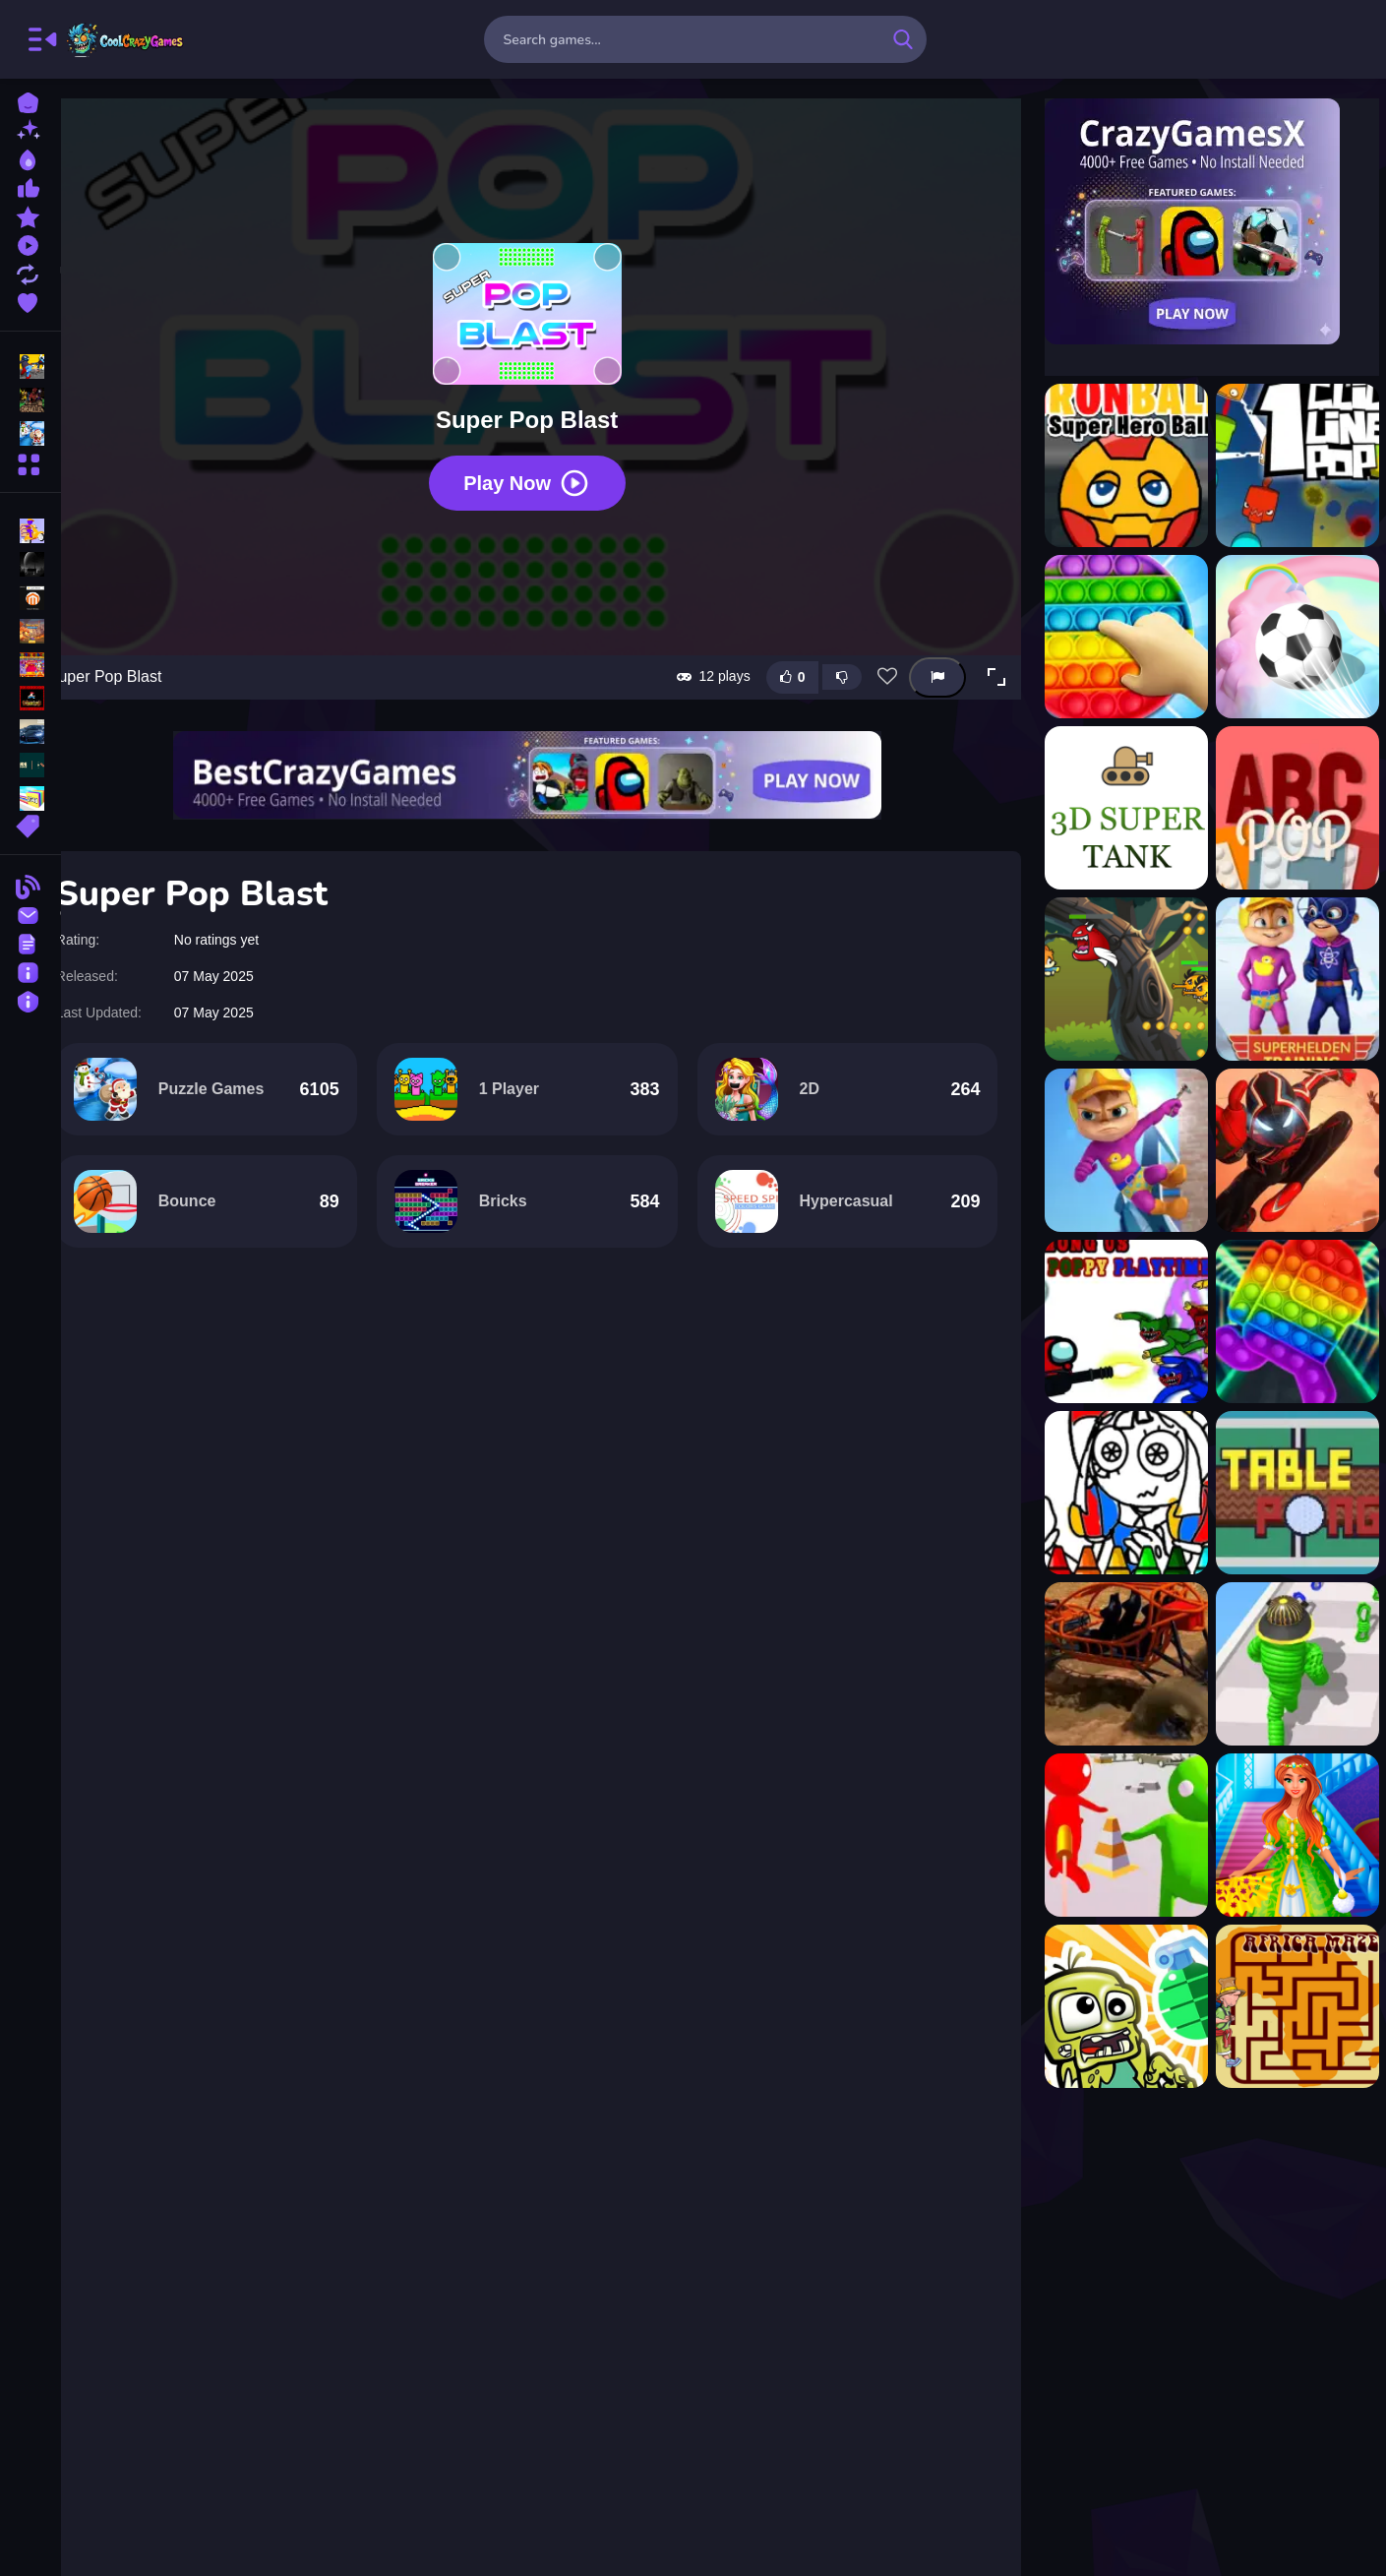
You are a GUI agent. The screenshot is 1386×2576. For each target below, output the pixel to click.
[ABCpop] (1288, 807)
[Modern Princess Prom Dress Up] (1288, 1835)
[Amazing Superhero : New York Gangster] (1288, 1150)
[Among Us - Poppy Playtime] (1117, 1321)
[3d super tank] (1117, 807)
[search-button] (903, 39)
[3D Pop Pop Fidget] (1117, 636)
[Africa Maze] (1288, 2006)
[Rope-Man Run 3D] (1288, 1664)
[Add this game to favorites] (878, 645)
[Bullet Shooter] (1117, 1835)
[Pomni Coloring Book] (1117, 1492)
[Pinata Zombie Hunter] (1117, 2006)
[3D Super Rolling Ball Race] (1288, 636)
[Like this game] (783, 646)
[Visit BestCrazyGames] (546, 743)
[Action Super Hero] (1117, 979)
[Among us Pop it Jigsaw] (1288, 1321)
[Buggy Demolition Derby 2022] (1117, 1664)
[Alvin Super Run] (1117, 1150)
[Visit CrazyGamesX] (1203, 221)
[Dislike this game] (833, 645)
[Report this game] (928, 646)
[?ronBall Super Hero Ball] (1117, 465)
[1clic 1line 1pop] (1288, 465)
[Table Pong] (1288, 1492)
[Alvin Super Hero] (1288, 979)
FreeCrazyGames (126, 39)
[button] (987, 645)
